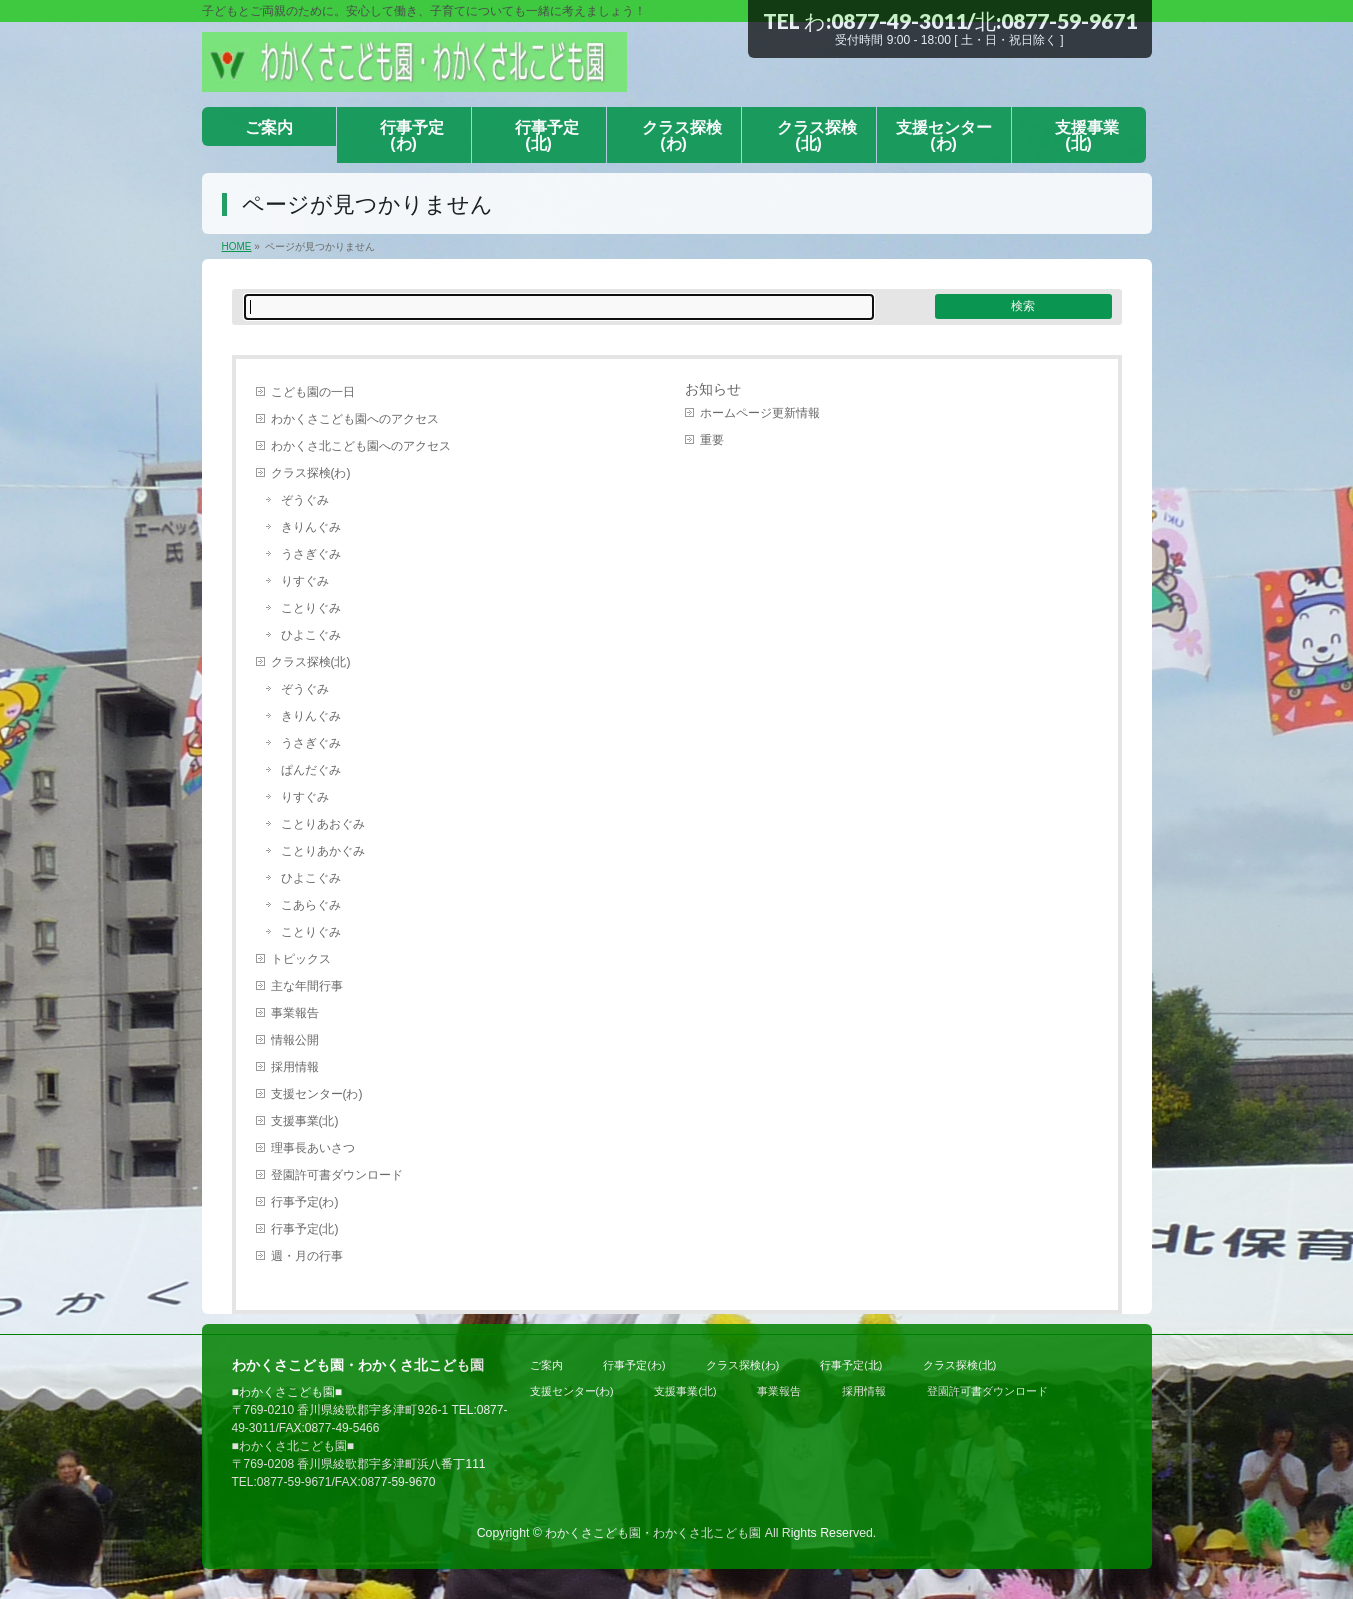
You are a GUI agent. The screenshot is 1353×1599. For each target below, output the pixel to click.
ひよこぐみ (311, 635)
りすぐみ (305, 581)
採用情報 (295, 1067)
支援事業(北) (305, 1121)
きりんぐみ (311, 527)
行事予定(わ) (305, 1202)
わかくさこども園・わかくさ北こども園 (653, 1533)
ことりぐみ (311, 608)
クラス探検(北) (311, 662)
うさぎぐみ (311, 554)
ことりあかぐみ (323, 851)
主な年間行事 (307, 986)
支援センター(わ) (317, 1094)
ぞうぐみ (305, 500)
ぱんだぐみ (311, 770)
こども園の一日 (313, 392)
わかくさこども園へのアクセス (355, 419)
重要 (712, 440)
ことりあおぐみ (323, 824)
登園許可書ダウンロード (337, 1175)
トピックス (301, 959)
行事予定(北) (305, 1229)
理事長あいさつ (313, 1148)
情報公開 (295, 1040)
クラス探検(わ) (311, 473)
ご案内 (546, 1365)
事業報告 (295, 1013)
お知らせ (713, 389)
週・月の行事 (307, 1256)
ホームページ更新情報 (760, 413)
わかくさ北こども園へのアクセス (361, 446)
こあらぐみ (311, 905)
